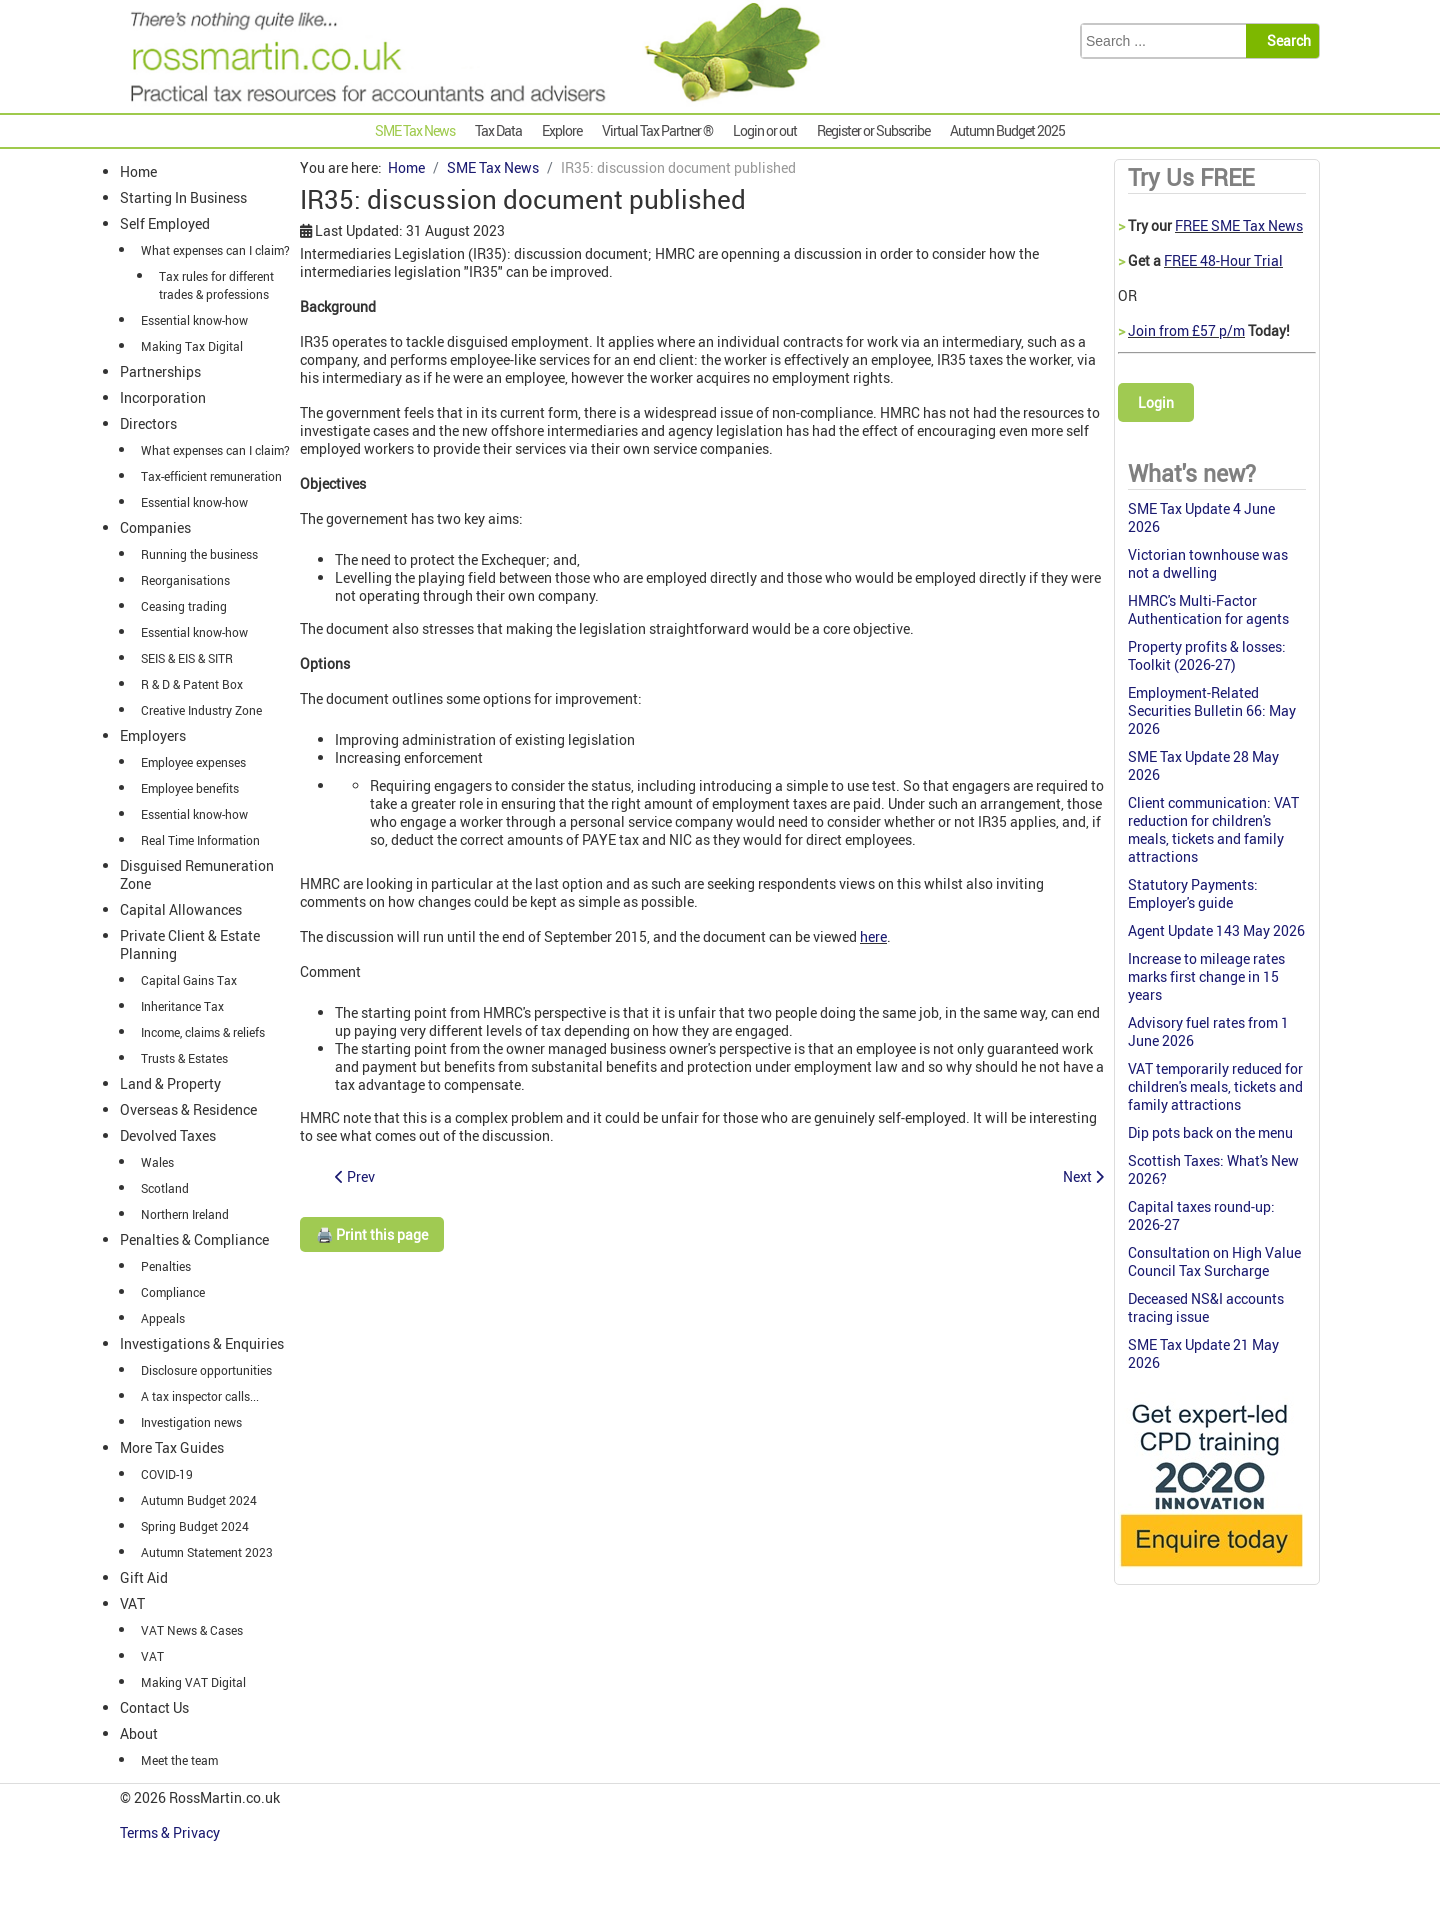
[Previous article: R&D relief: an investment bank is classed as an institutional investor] (355, 1176)
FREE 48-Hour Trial (1223, 260)
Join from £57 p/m (1186, 330)
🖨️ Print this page (372, 1234)
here (873, 936)
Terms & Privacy (171, 1832)
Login (1156, 402)
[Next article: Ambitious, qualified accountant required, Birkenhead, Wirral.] (1083, 1176)
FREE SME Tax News (1239, 225)
